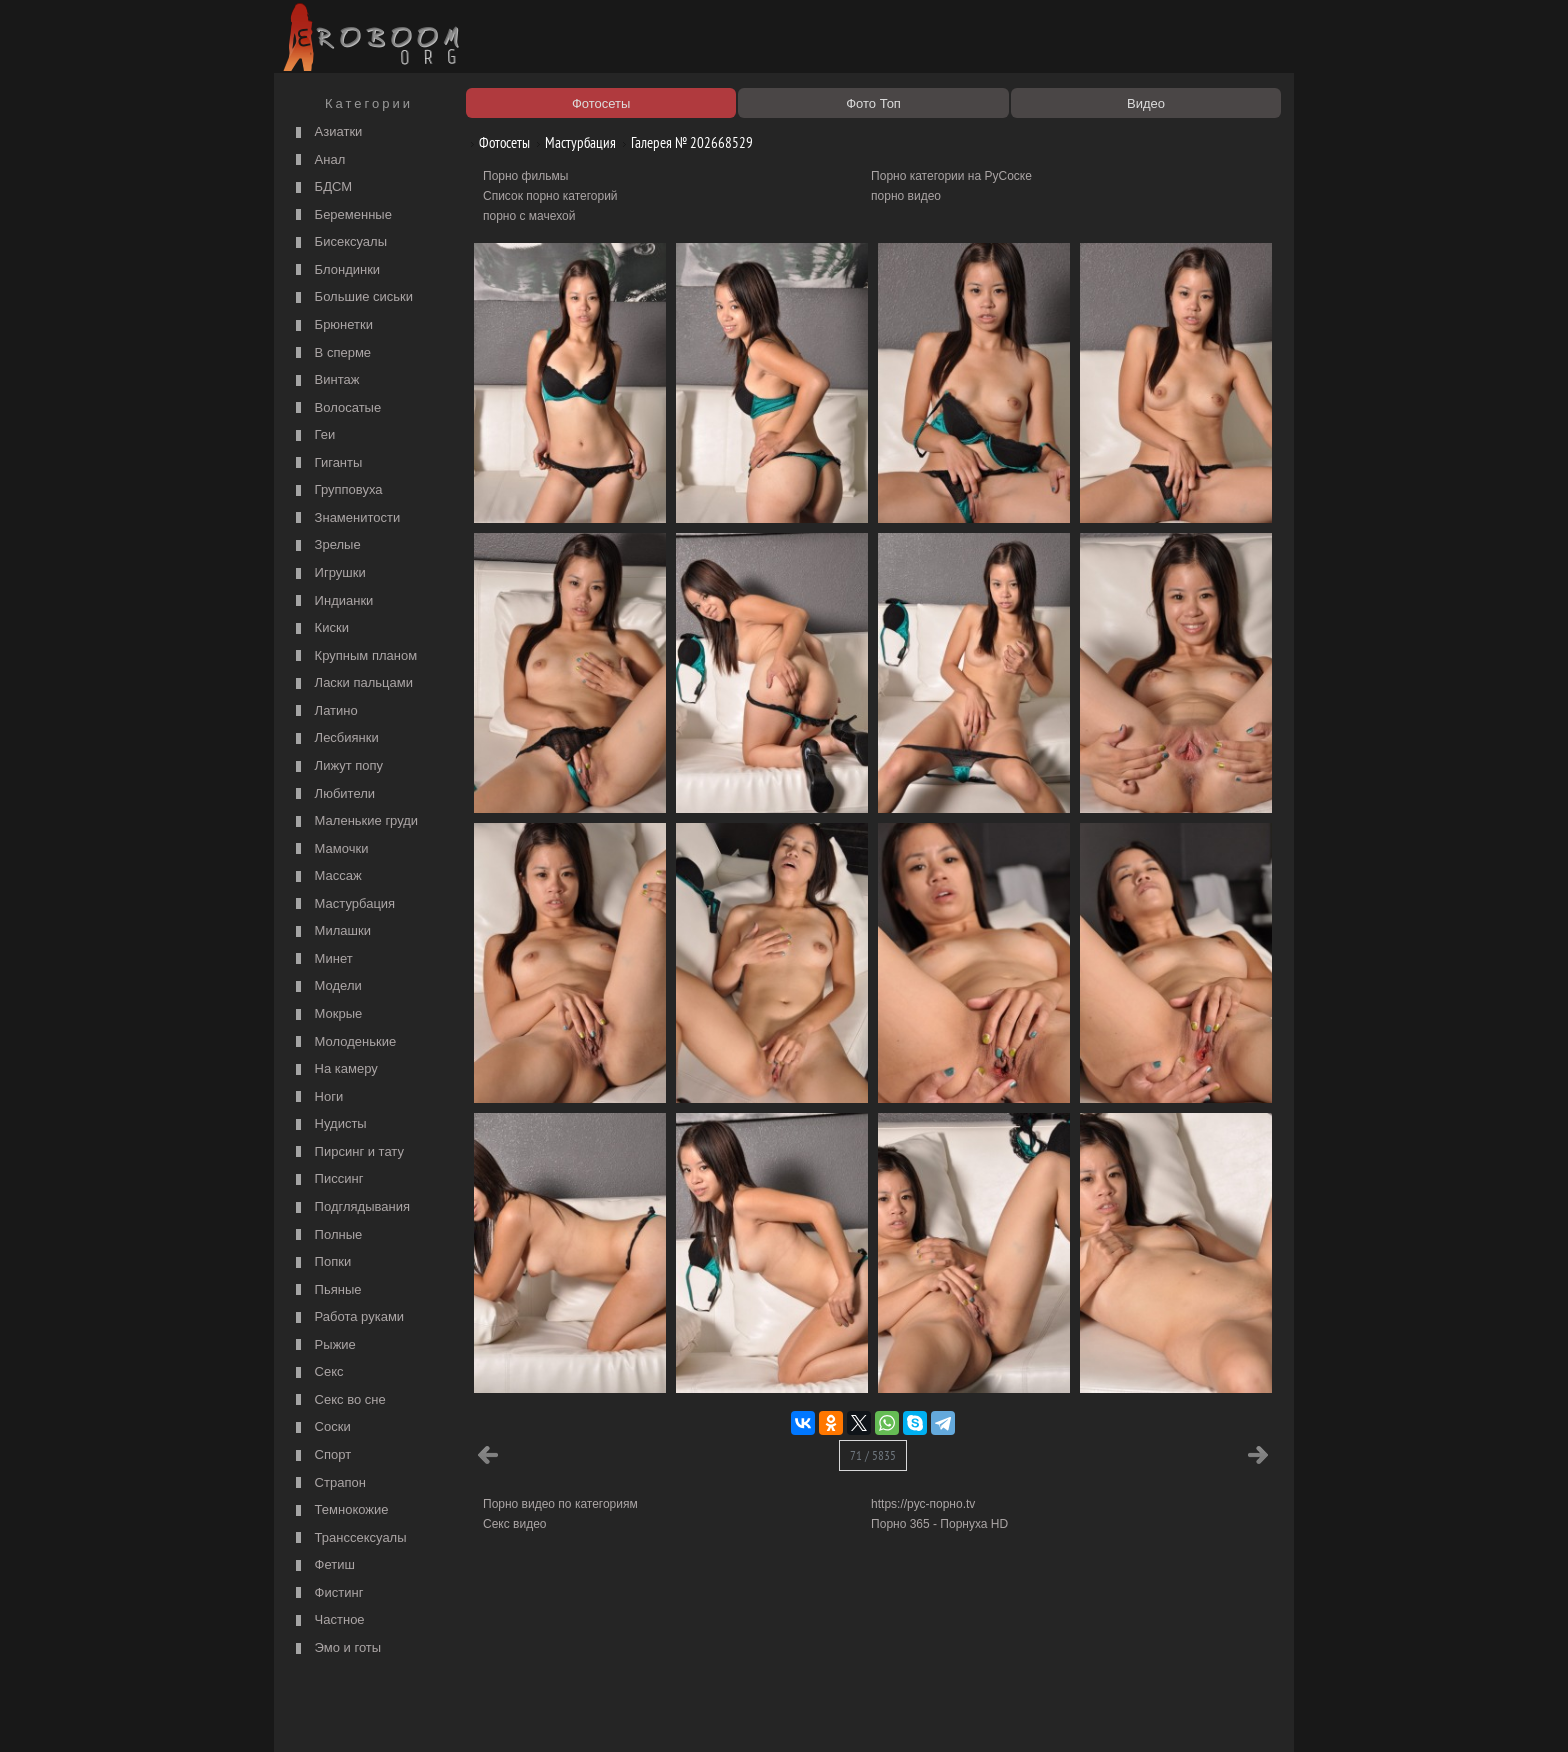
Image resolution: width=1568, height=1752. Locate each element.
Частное (328, 1620)
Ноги (317, 1097)
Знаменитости (345, 518)
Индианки (332, 601)
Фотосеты (497, 142)
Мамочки (329, 849)
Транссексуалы (349, 1538)
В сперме (331, 353)
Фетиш (323, 1565)
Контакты (626, 1714)
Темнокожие (340, 1510)
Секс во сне (338, 1400)
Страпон (328, 1483)
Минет (322, 959)
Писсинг (327, 1179)
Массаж (326, 876)
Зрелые (326, 545)
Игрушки (328, 573)
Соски (321, 1427)
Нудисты (329, 1124)
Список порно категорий (550, 196)
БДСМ (321, 187)
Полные (326, 1235)
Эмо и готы (336, 1648)
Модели (326, 986)
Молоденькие (343, 1042)
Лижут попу (337, 766)
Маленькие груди (354, 821)
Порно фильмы (525, 176)
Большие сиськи (352, 297)
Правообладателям (462, 1714)
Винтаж (325, 380)
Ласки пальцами (352, 683)
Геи (313, 435)
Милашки (331, 931)
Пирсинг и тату (347, 1152)
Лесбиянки (335, 738)
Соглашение (557, 1714)
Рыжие (323, 1345)
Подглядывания (350, 1207)
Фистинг (327, 1593)
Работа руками (347, 1317)
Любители (333, 794)
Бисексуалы (339, 242)
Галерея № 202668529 (684, 142)
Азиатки (326, 132)
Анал (318, 160)
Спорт (321, 1455)
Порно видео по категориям (560, 1504)
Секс (317, 1372)
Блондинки (335, 270)
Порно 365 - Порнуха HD (939, 1524)
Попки (321, 1262)
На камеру (334, 1069)
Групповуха (337, 490)
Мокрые (326, 1014)
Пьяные (326, 1290)
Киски (320, 628)
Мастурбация (343, 904)
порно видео (906, 196)
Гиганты (326, 463)
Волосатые (336, 408)
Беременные (341, 215)
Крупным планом (354, 656)
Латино (324, 711)
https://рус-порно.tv (923, 1504)
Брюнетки (332, 325)
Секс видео (515, 1524)
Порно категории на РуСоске (951, 176)
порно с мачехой (529, 216)
